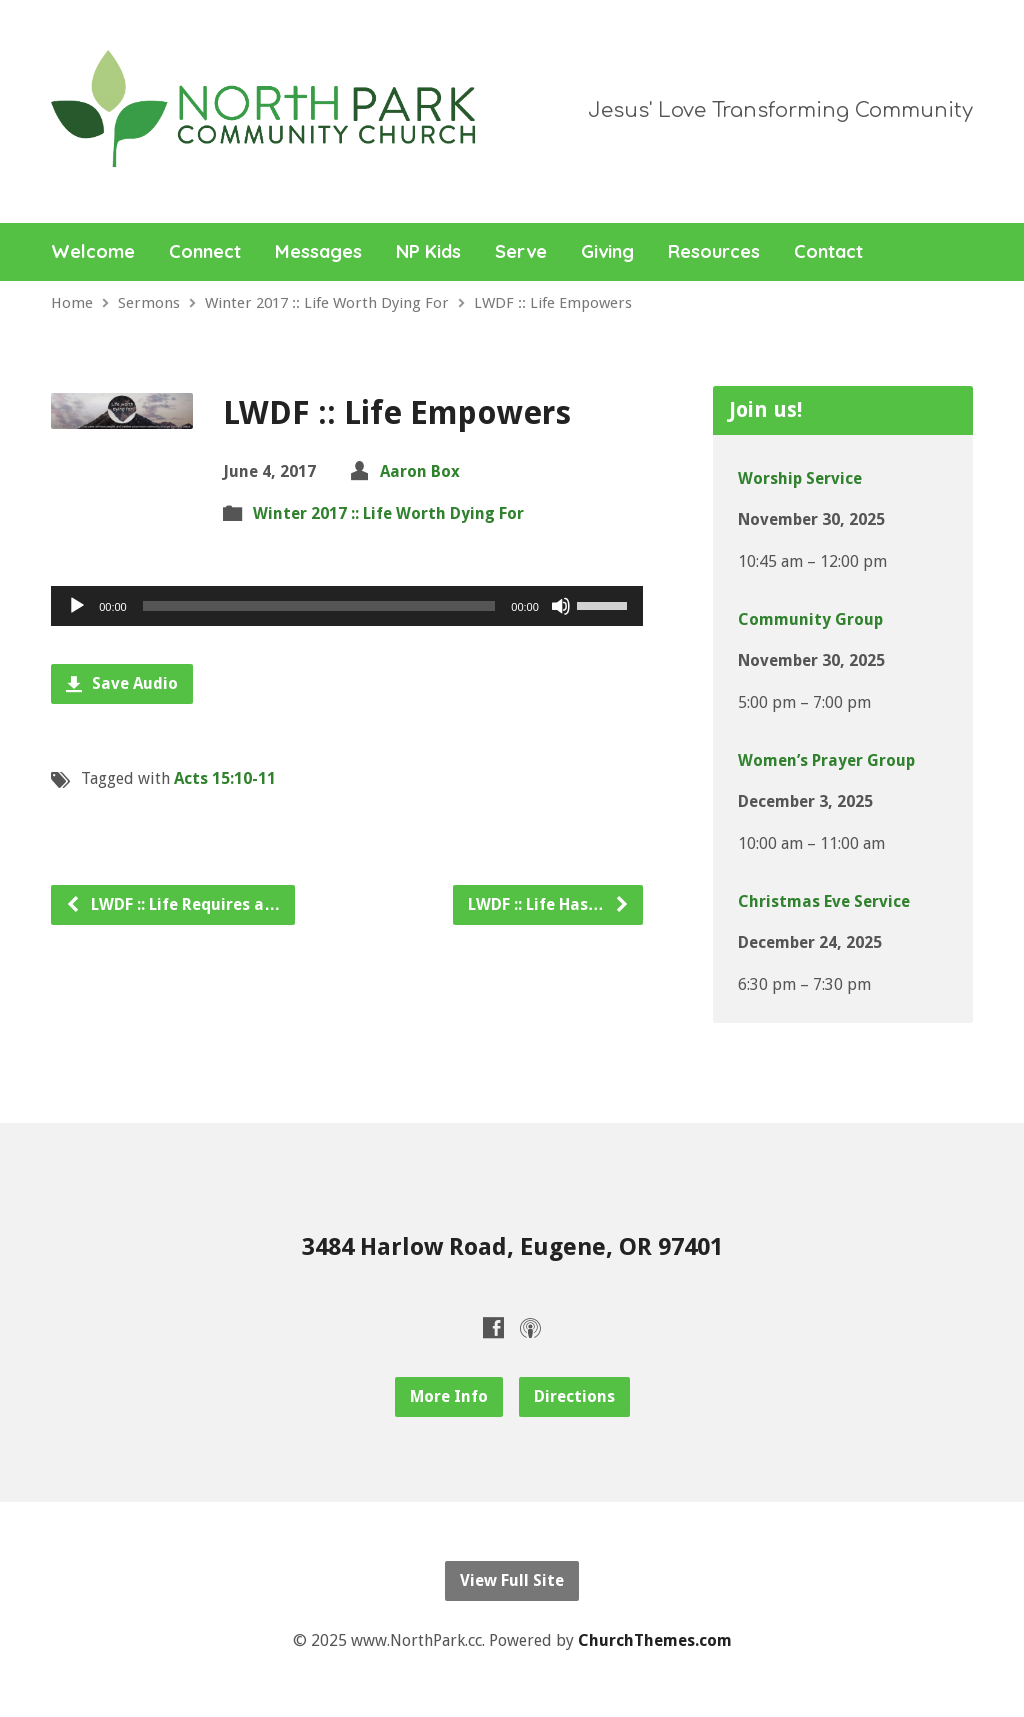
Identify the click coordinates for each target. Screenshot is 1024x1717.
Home (72, 303)
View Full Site (512, 1580)
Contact (828, 252)
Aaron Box (420, 471)
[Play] (77, 606)
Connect (205, 252)
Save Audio (122, 683)
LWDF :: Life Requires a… (172, 904)
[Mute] (561, 606)
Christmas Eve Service (824, 901)
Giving (607, 252)
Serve (521, 252)
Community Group (810, 619)
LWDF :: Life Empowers (553, 303)
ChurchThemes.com (655, 1640)
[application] (347, 606)
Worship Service (800, 478)
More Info (449, 1396)
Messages (318, 252)
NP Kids (428, 252)
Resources (714, 252)
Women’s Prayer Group (826, 760)
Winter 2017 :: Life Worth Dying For (327, 303)
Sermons (149, 303)
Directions (574, 1396)
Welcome (93, 252)
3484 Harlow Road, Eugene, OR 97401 (512, 1247)
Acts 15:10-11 (225, 778)
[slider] (319, 606)
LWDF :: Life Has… (549, 904)
